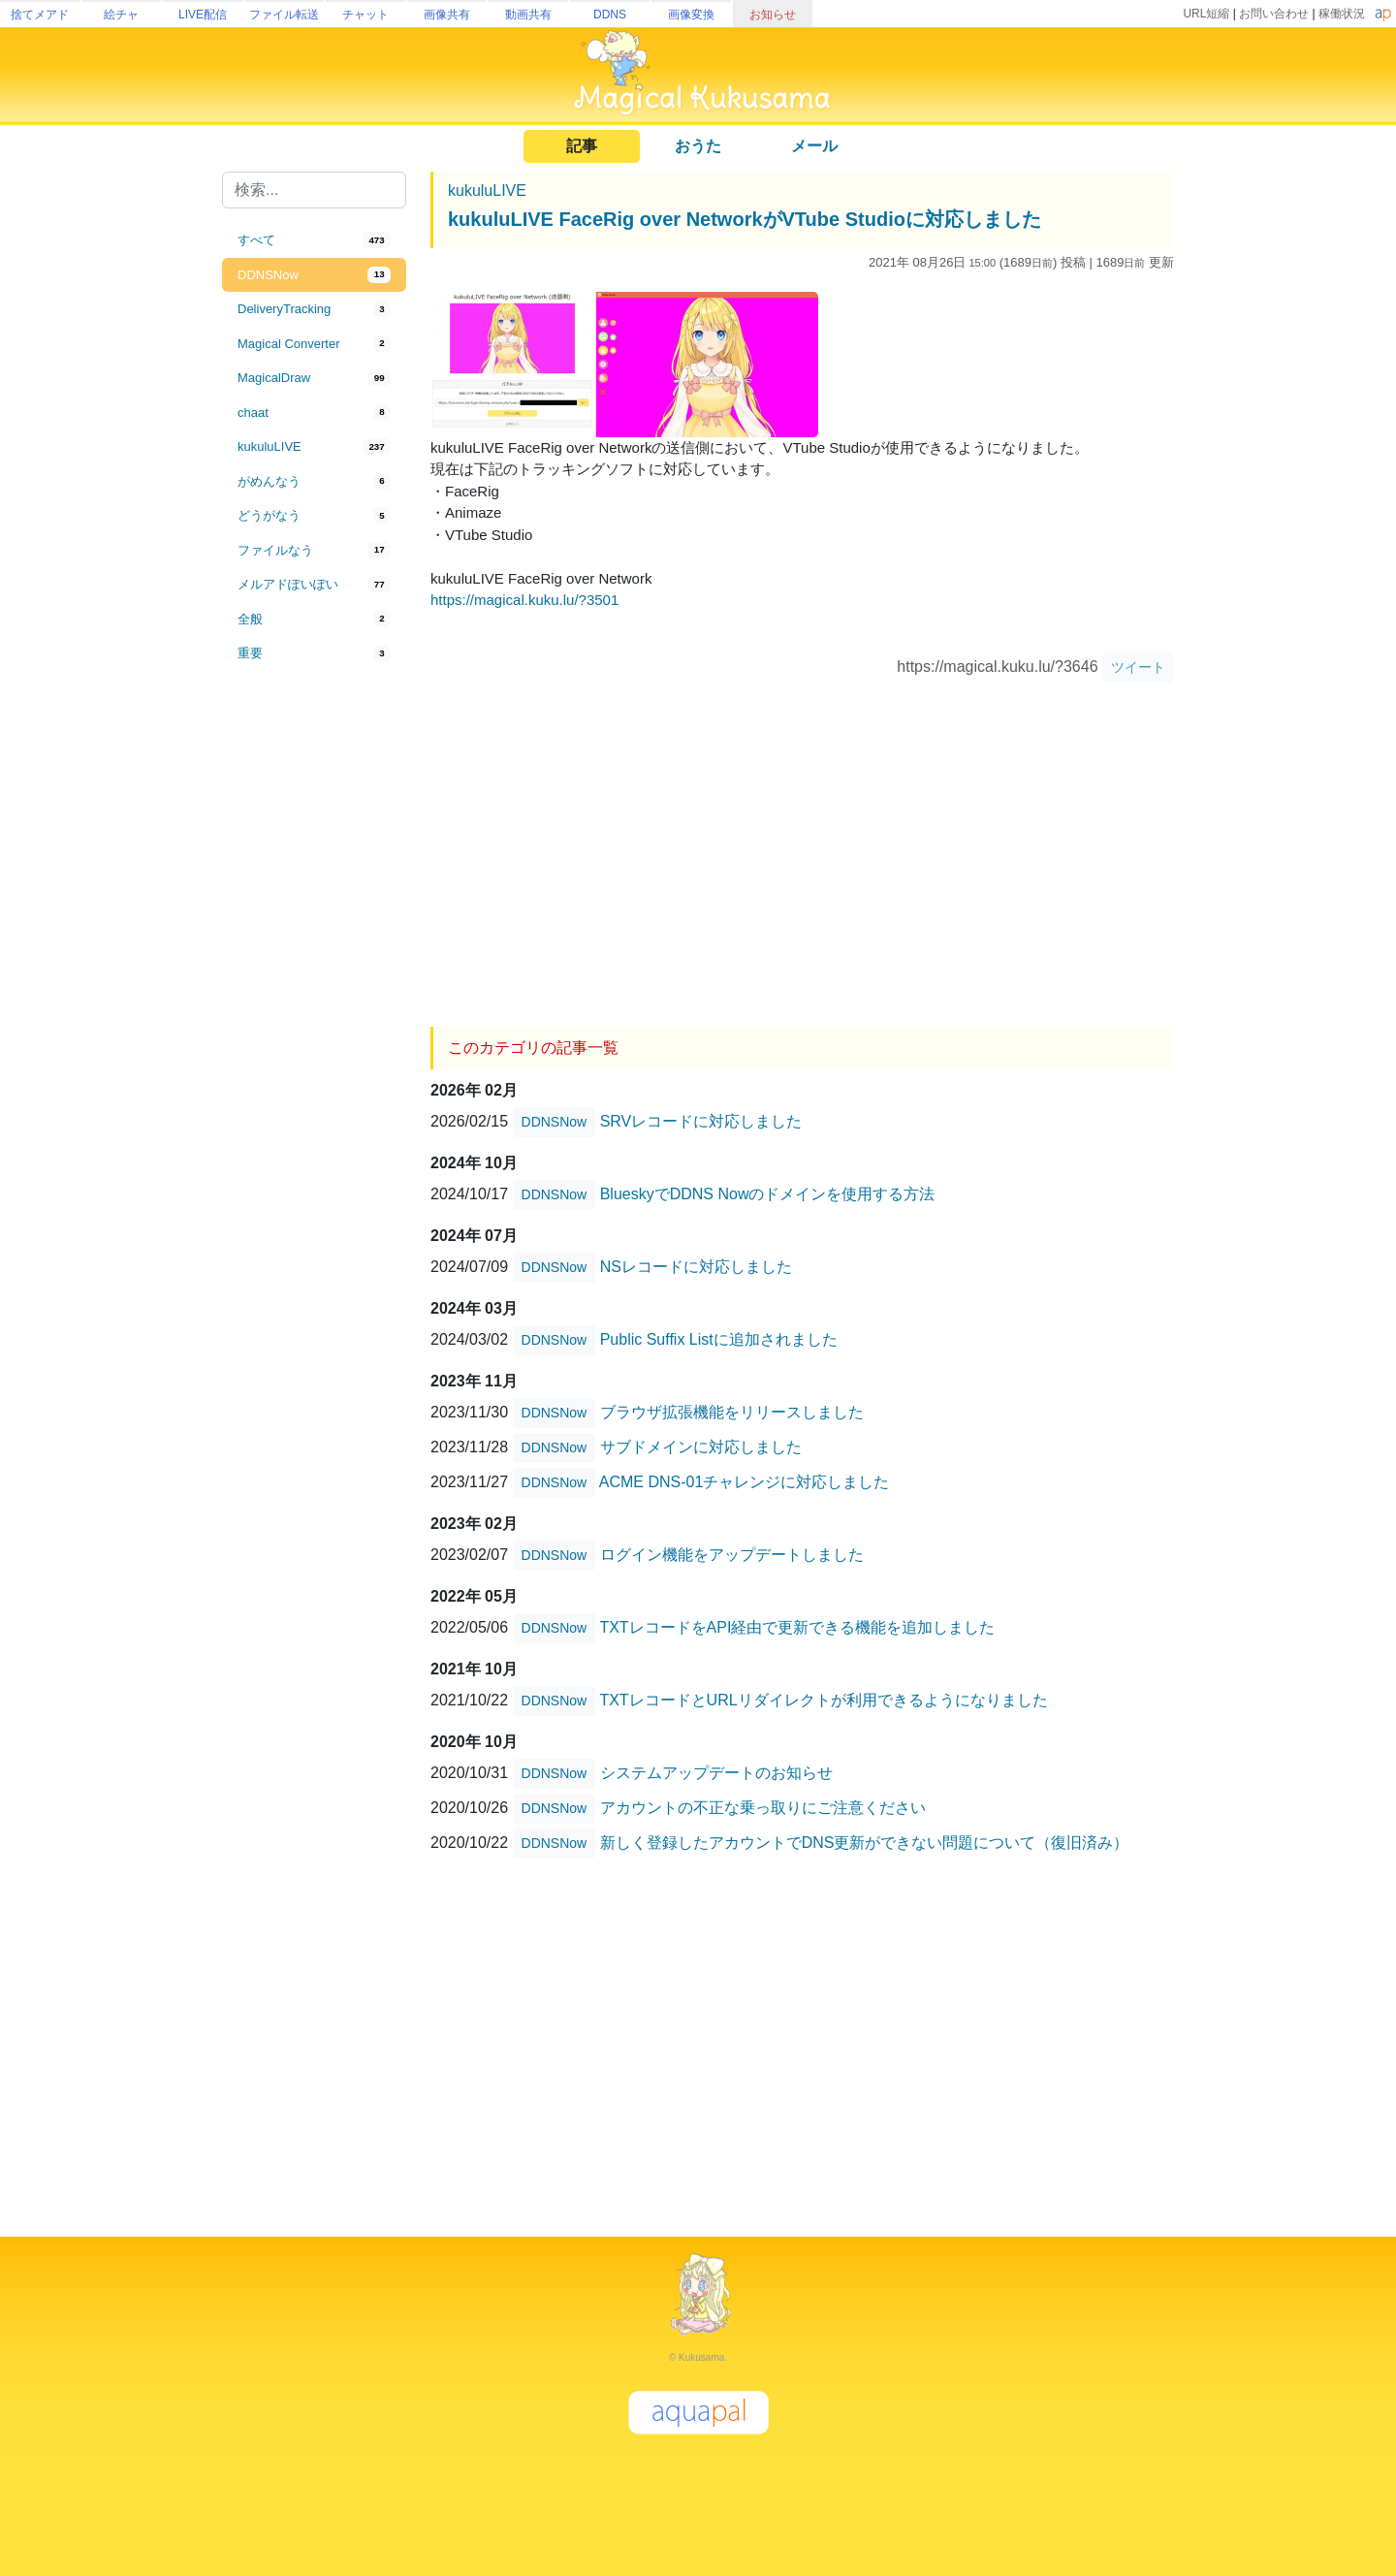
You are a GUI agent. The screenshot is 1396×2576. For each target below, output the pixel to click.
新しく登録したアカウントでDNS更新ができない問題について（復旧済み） (864, 1842)
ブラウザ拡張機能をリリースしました (732, 1412)
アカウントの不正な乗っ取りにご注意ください (763, 1807)
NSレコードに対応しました (696, 1266)
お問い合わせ (1274, 13)
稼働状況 (1341, 13)
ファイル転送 (284, 14)
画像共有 (447, 14)
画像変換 (691, 14)
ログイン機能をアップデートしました (732, 1554)
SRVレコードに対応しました (701, 1121)
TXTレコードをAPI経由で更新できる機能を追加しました (797, 1627)
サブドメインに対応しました (701, 1447)
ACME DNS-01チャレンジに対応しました (744, 1482)
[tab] (314, 240)
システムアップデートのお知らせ (716, 1773)
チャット (365, 14)
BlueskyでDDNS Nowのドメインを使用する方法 (768, 1194)
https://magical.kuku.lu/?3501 (524, 599)
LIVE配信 (202, 14)
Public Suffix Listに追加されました (719, 1339)
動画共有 (528, 14)
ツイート (1138, 667)
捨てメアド (40, 14)
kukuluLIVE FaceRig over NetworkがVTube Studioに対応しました (744, 219)
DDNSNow (554, 1121)
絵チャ (121, 14)
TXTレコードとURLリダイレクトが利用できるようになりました (823, 1700)
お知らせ (772, 14)
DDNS (609, 14)
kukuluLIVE (487, 190)
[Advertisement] (314, 991)
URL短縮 (1206, 13)
